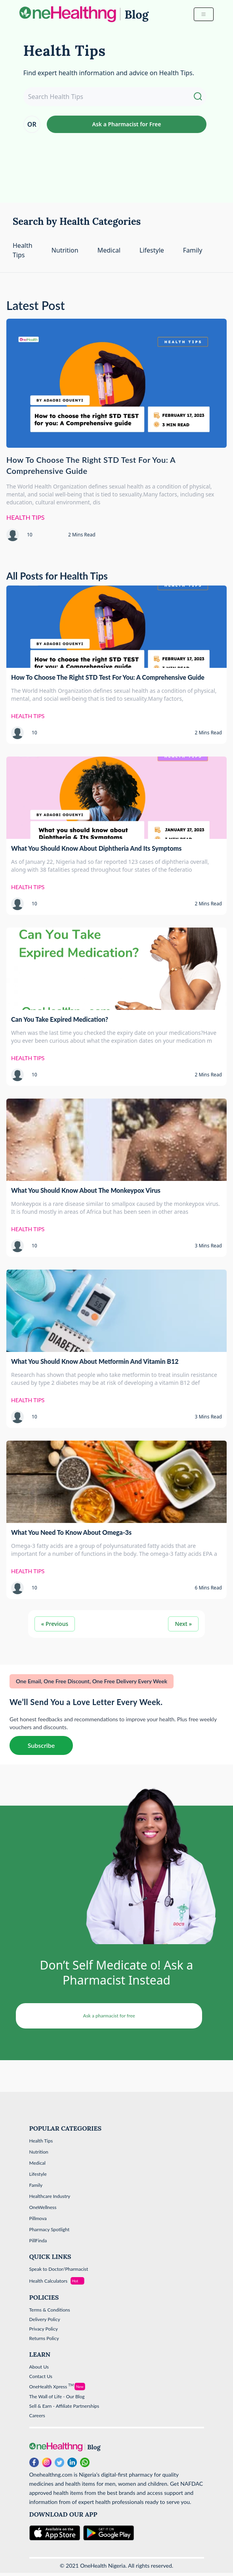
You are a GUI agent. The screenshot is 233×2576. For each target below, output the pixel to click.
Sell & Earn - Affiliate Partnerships (64, 2406)
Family (192, 250)
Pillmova (38, 2218)
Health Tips (41, 2141)
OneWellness (43, 2207)
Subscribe (41, 1745)
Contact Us (40, 2376)
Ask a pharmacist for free (109, 2016)
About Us (39, 2367)
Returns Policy (44, 2338)
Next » (183, 1623)
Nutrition (65, 250)
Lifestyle (151, 250)
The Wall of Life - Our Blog (57, 2396)
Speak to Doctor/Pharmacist (58, 2269)
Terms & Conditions (49, 2310)
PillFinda (38, 2240)
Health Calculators (48, 2281)
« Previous (54, 1623)
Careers (37, 2415)
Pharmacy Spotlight (49, 2229)
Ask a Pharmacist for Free (126, 124)
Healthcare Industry (50, 2196)
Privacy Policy (43, 2329)
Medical (108, 250)
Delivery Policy (44, 2319)
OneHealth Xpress (51, 2387)
